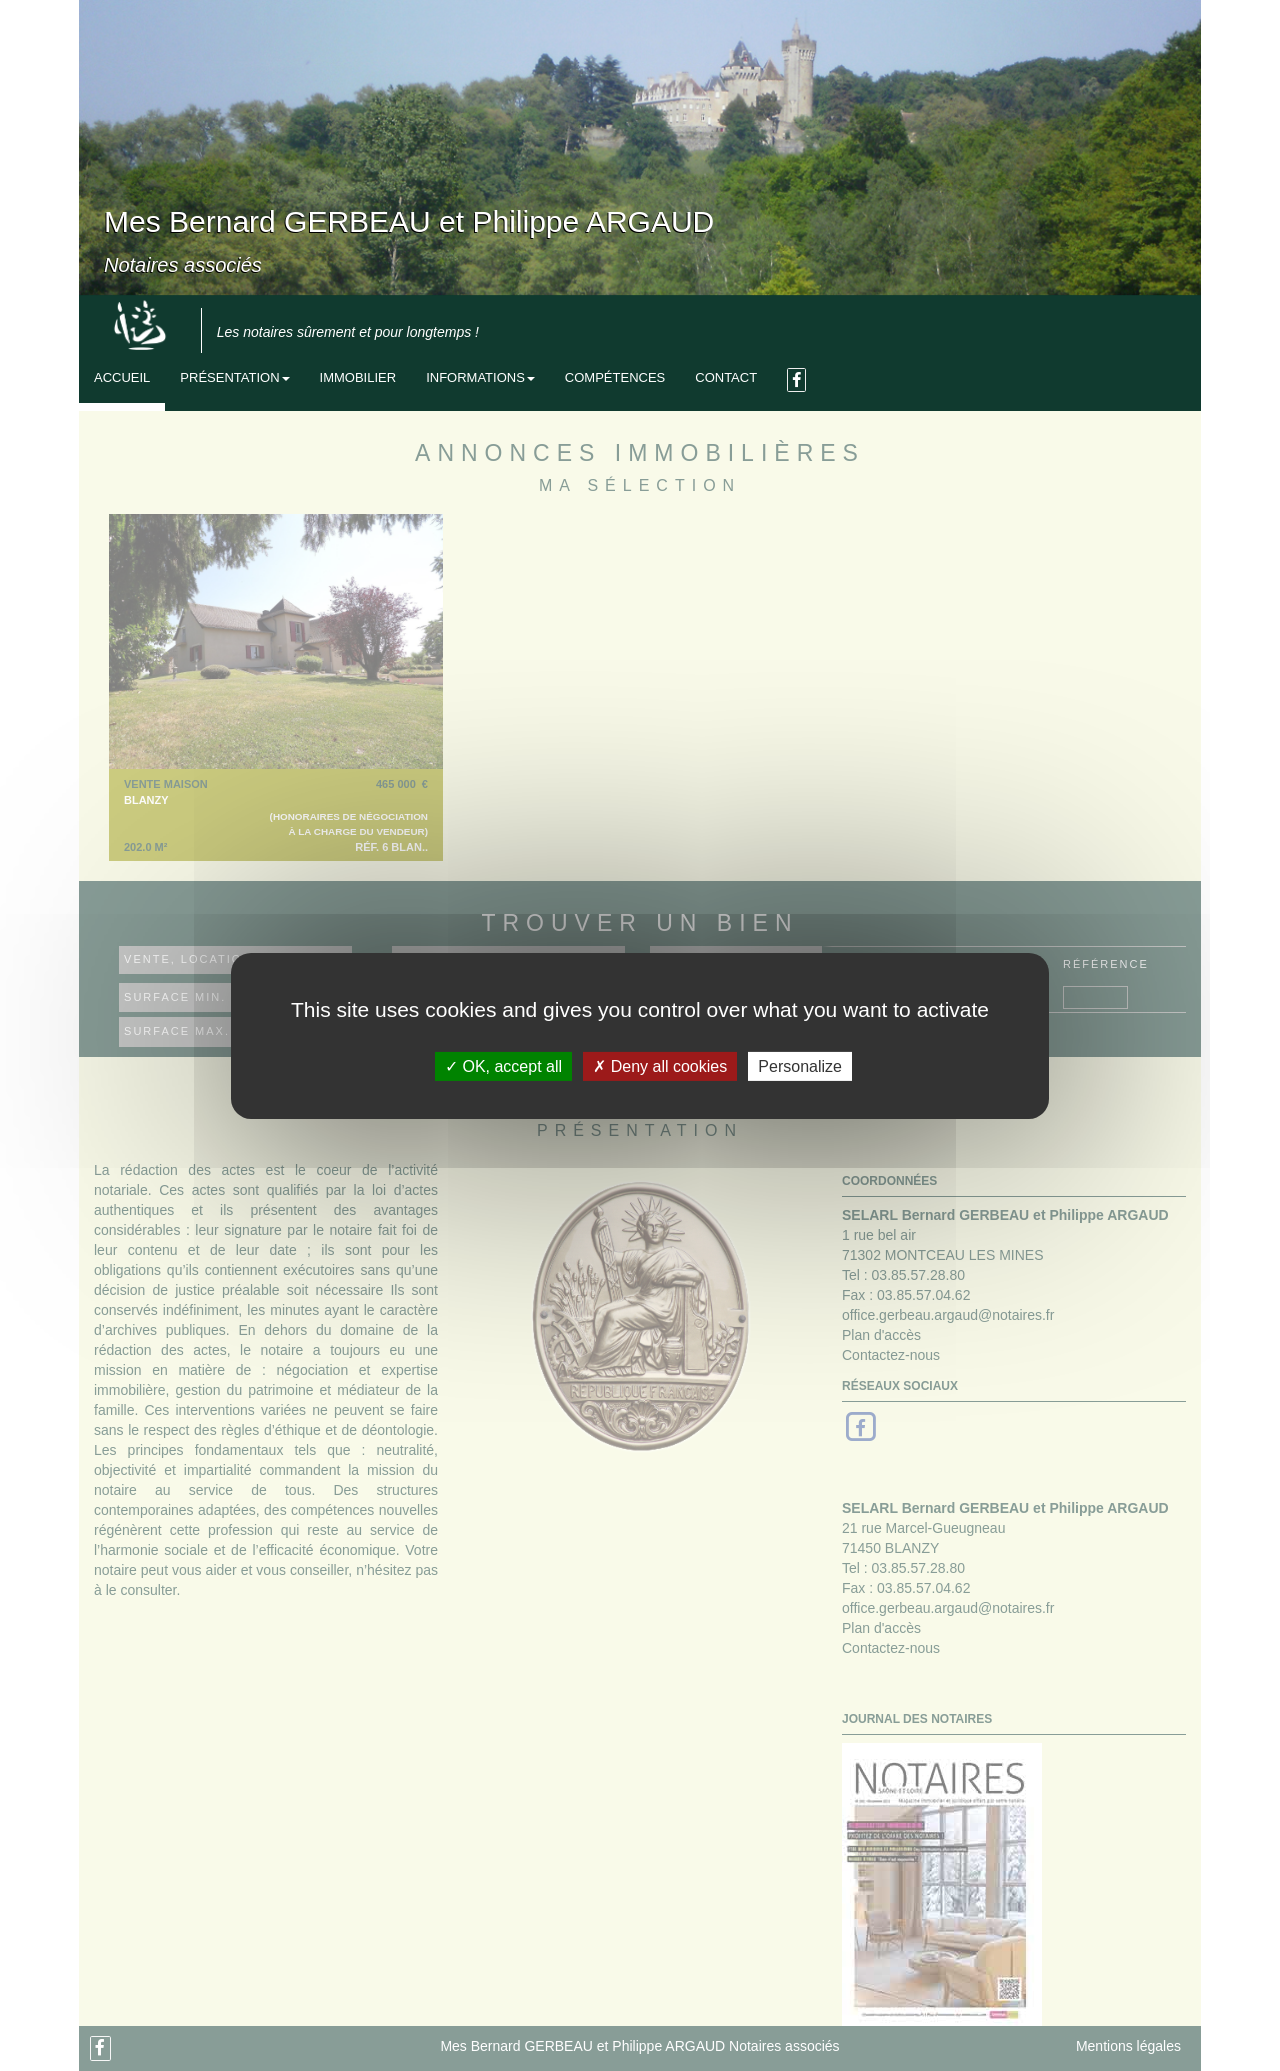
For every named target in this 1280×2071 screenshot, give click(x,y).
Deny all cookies (660, 1065)
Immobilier (358, 377)
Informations (480, 377)
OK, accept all (503, 1065)
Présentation (234, 377)
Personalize (800, 1065)
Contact (726, 377)
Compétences (615, 377)
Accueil (122, 377)
